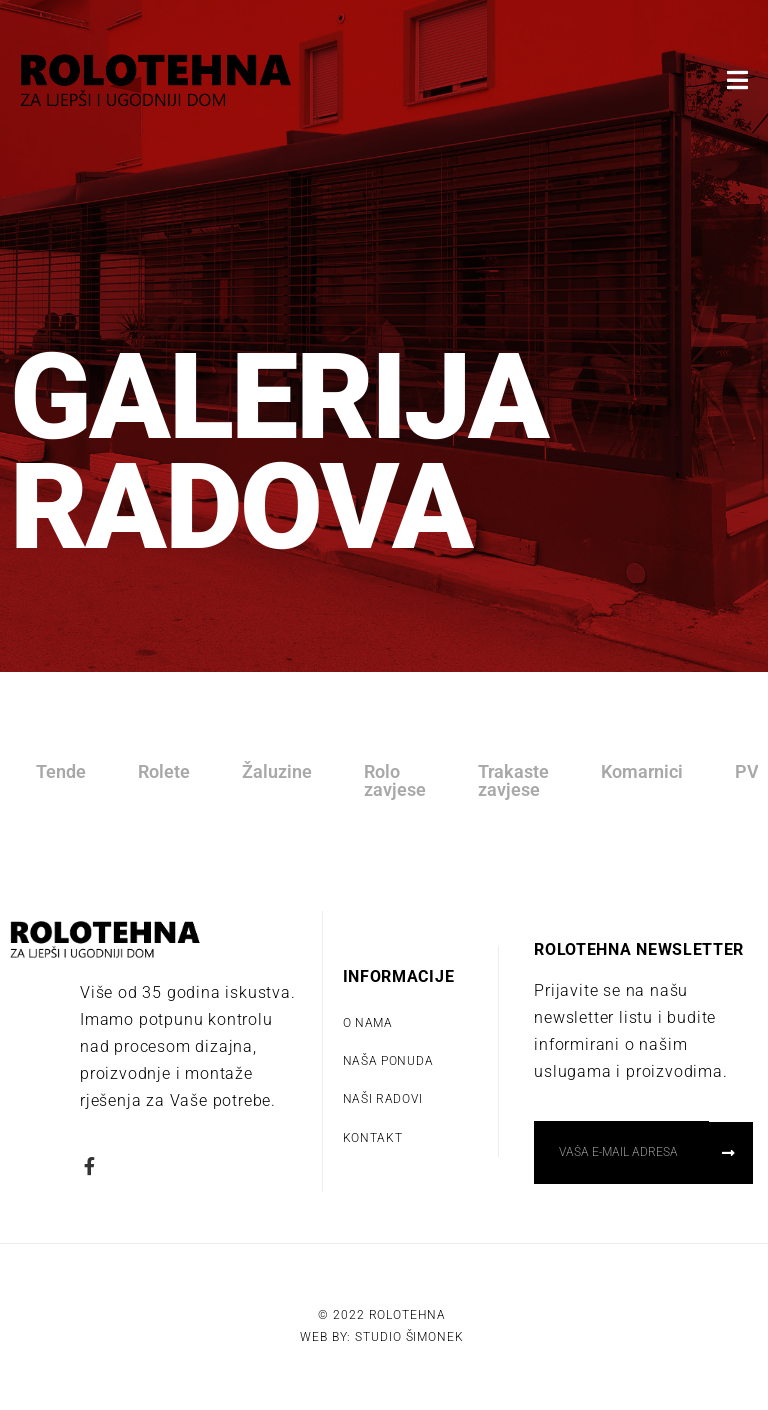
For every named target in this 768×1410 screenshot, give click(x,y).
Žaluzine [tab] (277, 771)
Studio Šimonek (409, 1337)
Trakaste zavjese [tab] (513, 780)
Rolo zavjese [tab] (395, 780)
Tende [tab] (61, 771)
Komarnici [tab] (642, 771)
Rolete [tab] (164, 771)
